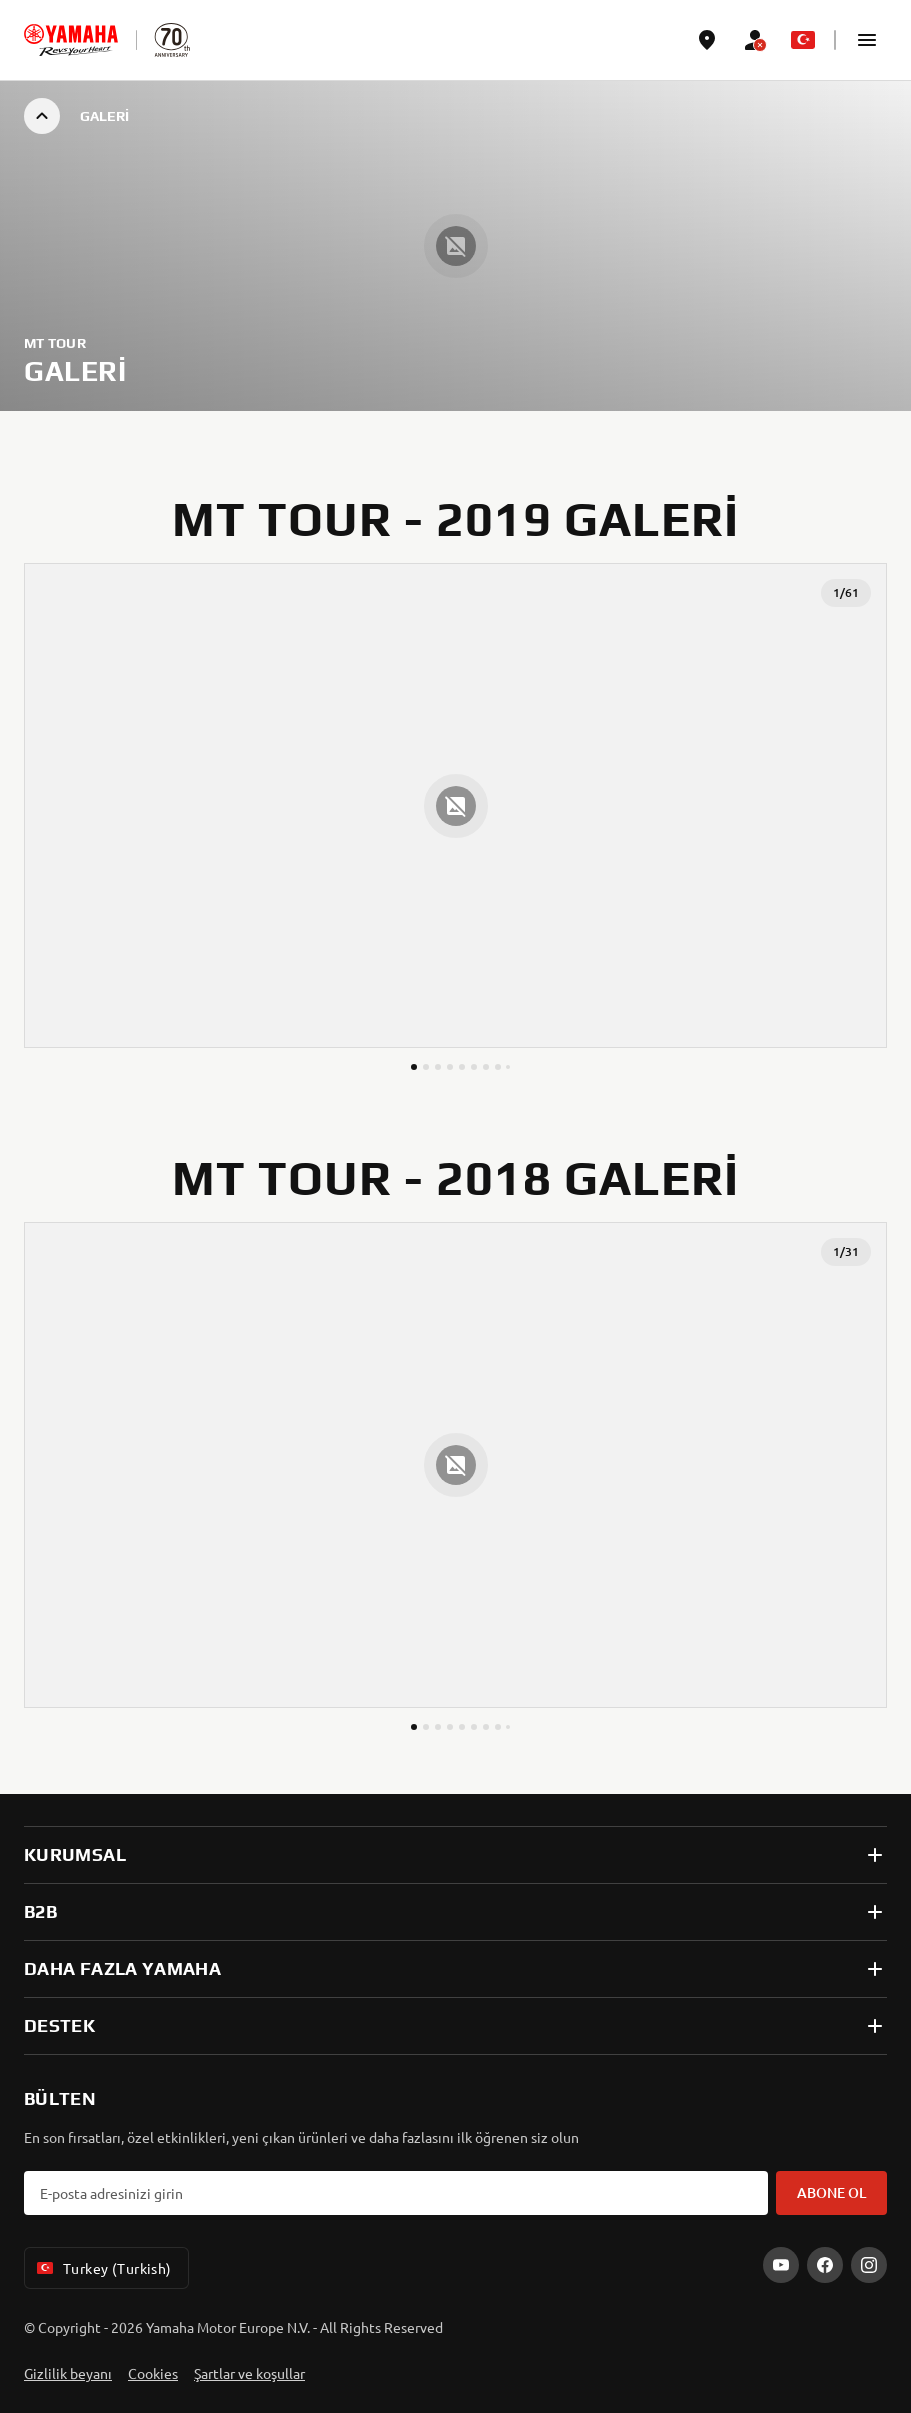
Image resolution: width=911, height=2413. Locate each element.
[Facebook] (825, 2265)
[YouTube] (781, 2265)
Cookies (153, 2373)
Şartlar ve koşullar (249, 2373)
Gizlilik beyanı (68, 2373)
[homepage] (71, 40)
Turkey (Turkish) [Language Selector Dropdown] (102, 2268)
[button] (867, 40)
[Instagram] (869, 2265)
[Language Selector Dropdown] (803, 40)
